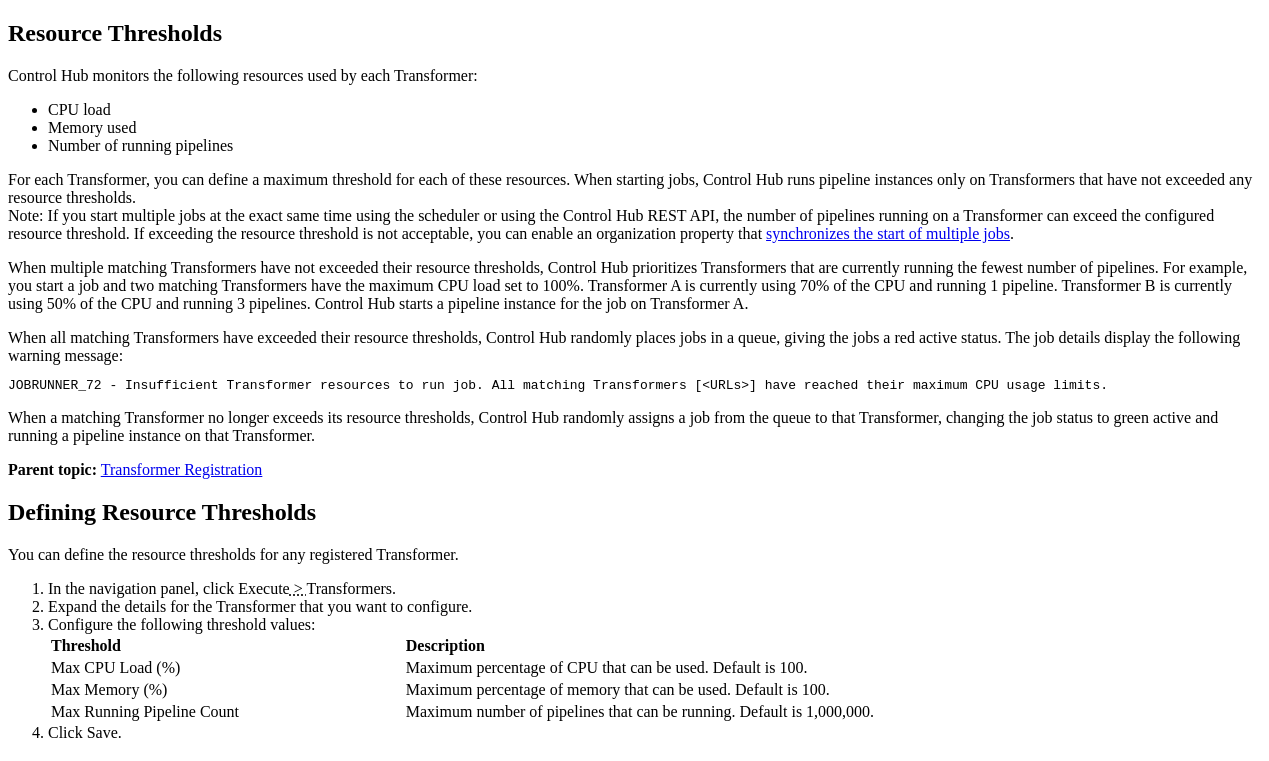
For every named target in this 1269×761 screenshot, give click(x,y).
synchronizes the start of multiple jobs (888, 233)
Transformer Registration (182, 472)
